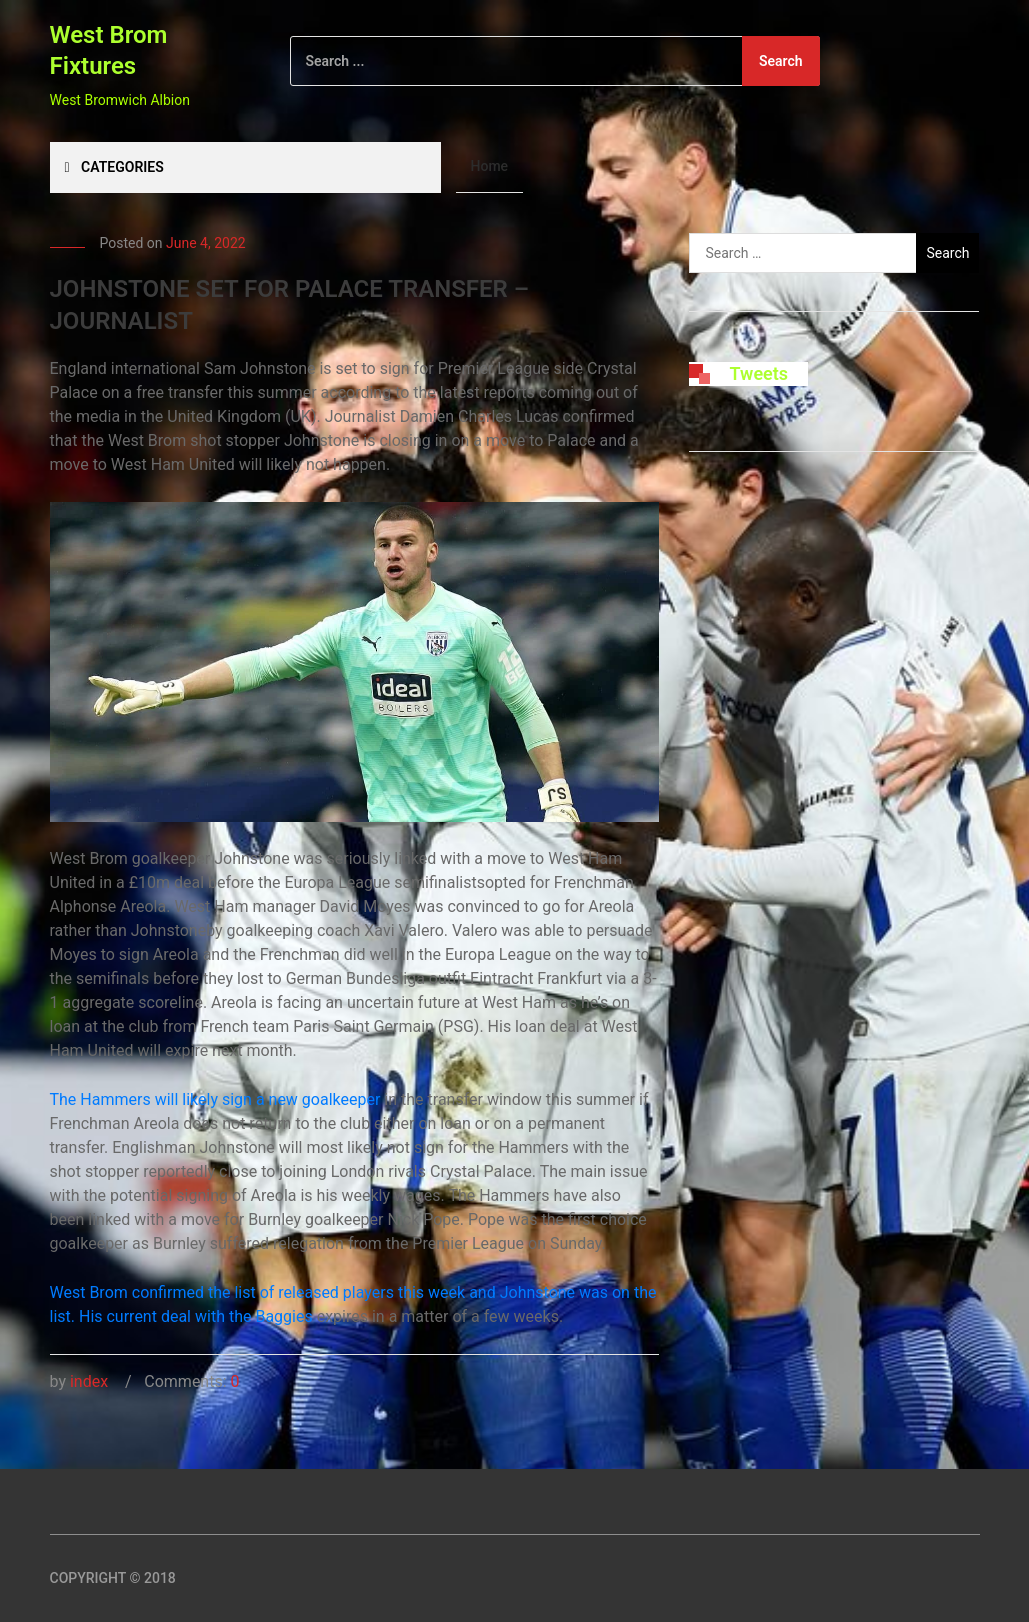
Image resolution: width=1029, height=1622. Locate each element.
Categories (114, 167)
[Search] (555, 61)
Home (490, 166)
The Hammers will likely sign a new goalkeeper (215, 1099)
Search (781, 61)
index (89, 1381)
